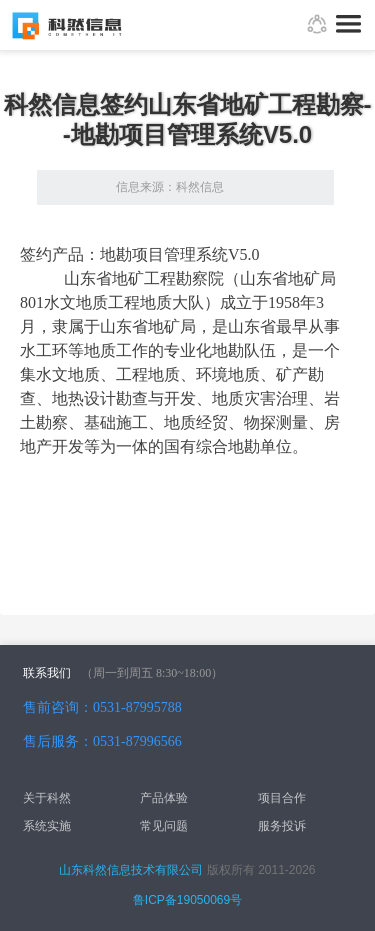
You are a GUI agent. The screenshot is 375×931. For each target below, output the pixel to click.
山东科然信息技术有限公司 (131, 870)
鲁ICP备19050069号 (187, 900)
